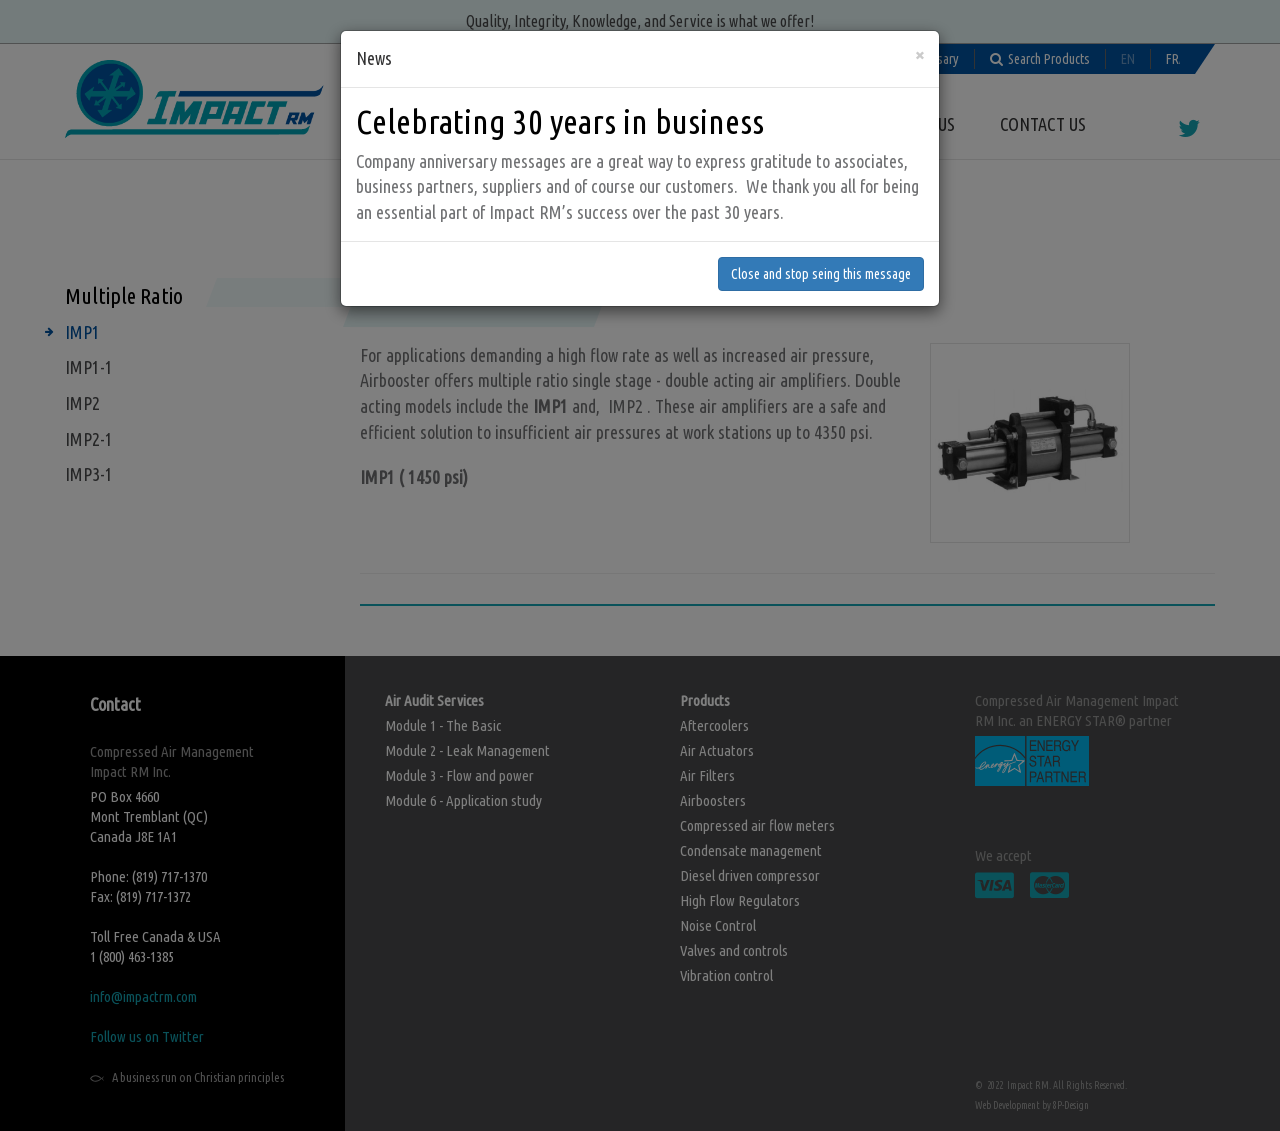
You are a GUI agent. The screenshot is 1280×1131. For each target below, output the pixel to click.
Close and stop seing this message (821, 260)
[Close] (919, 40)
